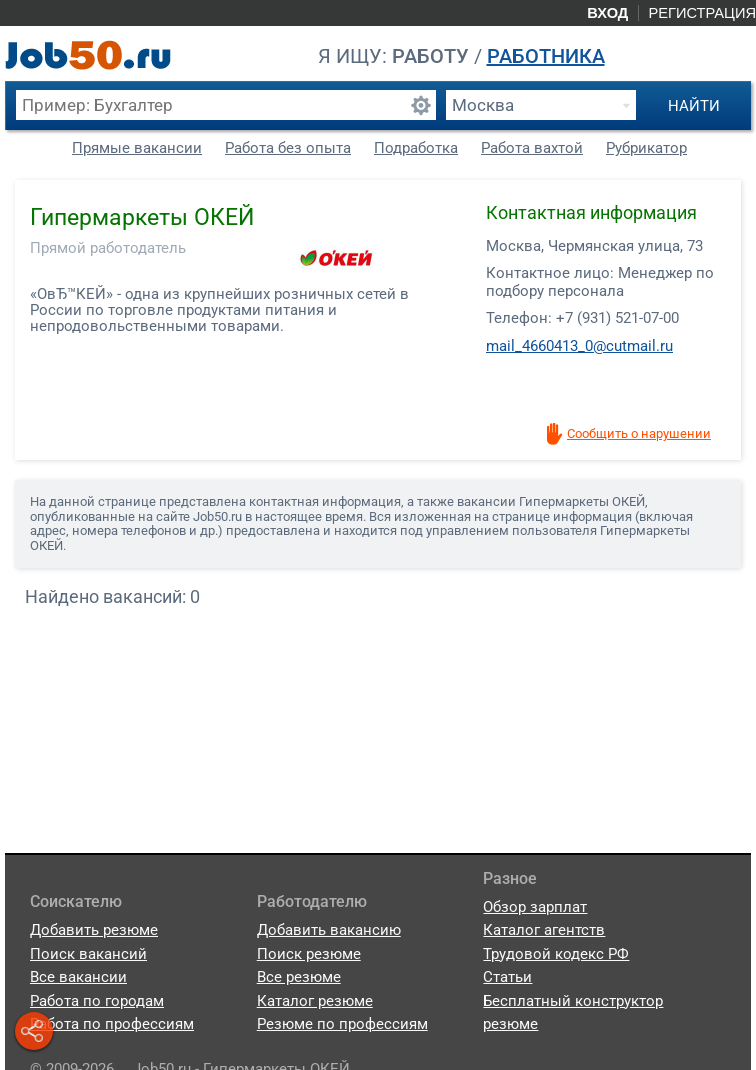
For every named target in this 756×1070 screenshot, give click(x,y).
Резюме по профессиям (342, 1024)
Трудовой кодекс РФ (556, 954)
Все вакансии (78, 977)
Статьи (507, 977)
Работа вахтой (532, 148)
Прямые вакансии (137, 148)
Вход (607, 13)
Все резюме (299, 977)
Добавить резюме (94, 930)
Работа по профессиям (112, 1024)
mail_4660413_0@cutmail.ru (579, 346)
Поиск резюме (309, 954)
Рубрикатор (646, 148)
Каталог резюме (315, 1001)
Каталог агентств (544, 930)
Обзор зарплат (535, 907)
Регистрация (702, 13)
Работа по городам (97, 1001)
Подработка (416, 148)
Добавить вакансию (329, 930)
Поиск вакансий (88, 954)
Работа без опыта (288, 148)
